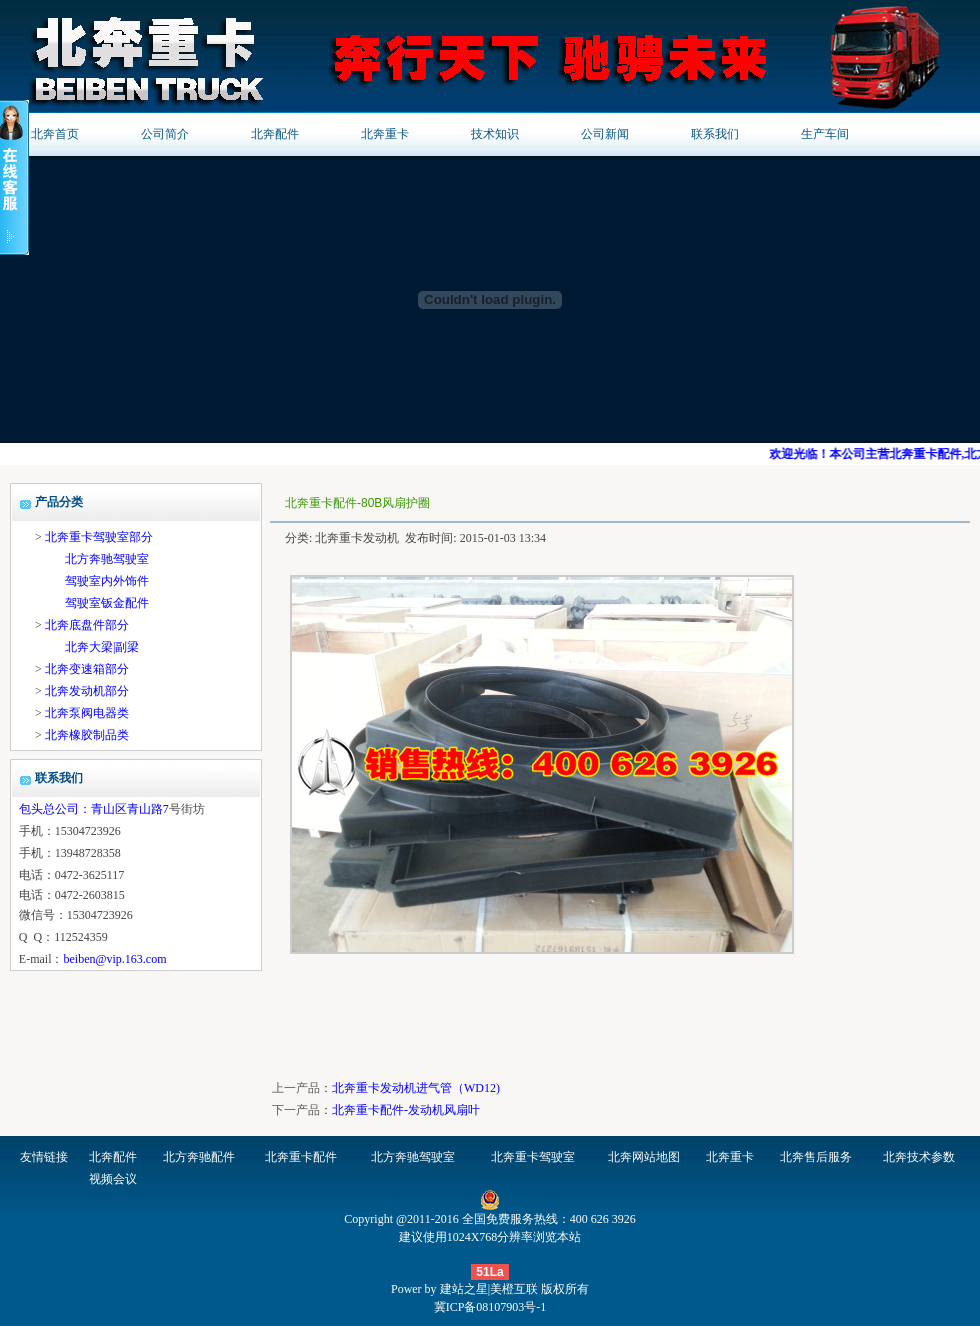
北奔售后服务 (816, 1157)
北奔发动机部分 (87, 691)
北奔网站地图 (644, 1157)
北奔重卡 (385, 134)
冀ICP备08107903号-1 (490, 1307)
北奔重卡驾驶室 (533, 1157)
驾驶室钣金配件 (107, 603)
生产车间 (825, 134)
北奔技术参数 (919, 1157)
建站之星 (464, 1289)
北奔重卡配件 (301, 1157)
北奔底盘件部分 (87, 625)
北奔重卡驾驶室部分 (99, 537)
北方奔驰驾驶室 (107, 559)
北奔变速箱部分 (87, 669)
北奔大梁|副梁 (102, 647)
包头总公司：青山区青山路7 (94, 809)
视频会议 (113, 1179)
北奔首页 (55, 134)
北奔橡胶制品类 (87, 735)
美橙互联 (514, 1289)
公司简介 (165, 134)
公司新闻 (605, 134)
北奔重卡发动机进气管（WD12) (416, 1088)
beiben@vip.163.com (114, 959)
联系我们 (715, 134)
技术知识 (495, 134)
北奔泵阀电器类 (87, 713)
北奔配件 (275, 134)
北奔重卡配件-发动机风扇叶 (406, 1110)
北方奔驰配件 (199, 1157)
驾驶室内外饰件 (107, 581)
